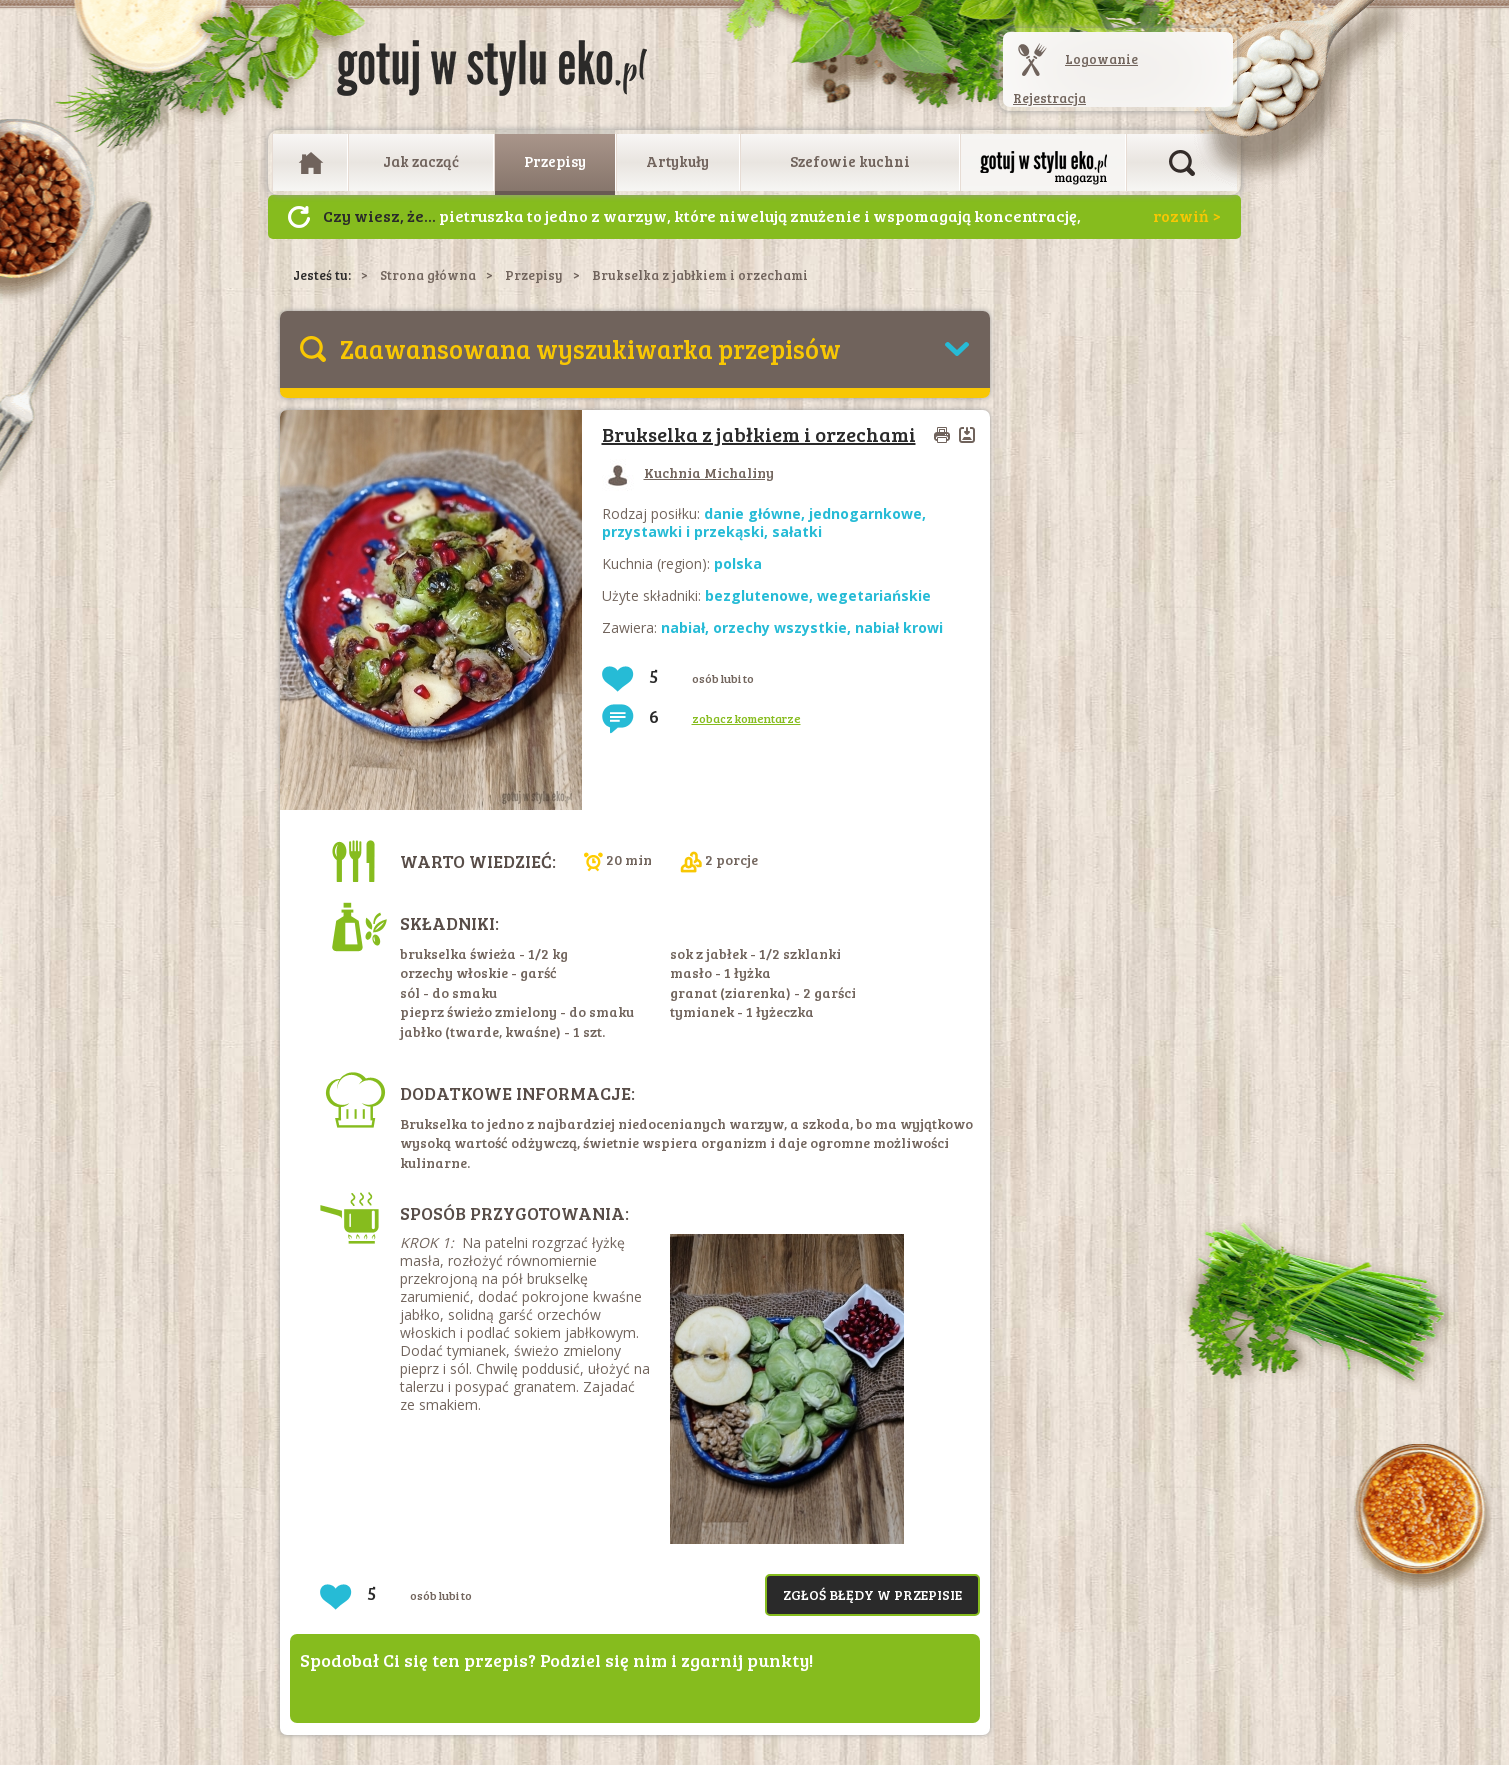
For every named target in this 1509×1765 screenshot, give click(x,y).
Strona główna (428, 275)
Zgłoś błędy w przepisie (872, 1594)
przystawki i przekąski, (687, 531)
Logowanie (1101, 59)
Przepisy (555, 161)
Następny (299, 217)
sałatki (797, 531)
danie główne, (756, 513)
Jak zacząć (421, 161)
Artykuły (677, 161)
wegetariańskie (874, 595)
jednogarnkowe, (867, 513)
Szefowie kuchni (850, 161)
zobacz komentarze (746, 718)
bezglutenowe (757, 595)
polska (738, 563)
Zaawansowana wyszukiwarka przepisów (590, 348)
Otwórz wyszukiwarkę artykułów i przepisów (1182, 163)
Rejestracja (1049, 98)
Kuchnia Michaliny (688, 472)
